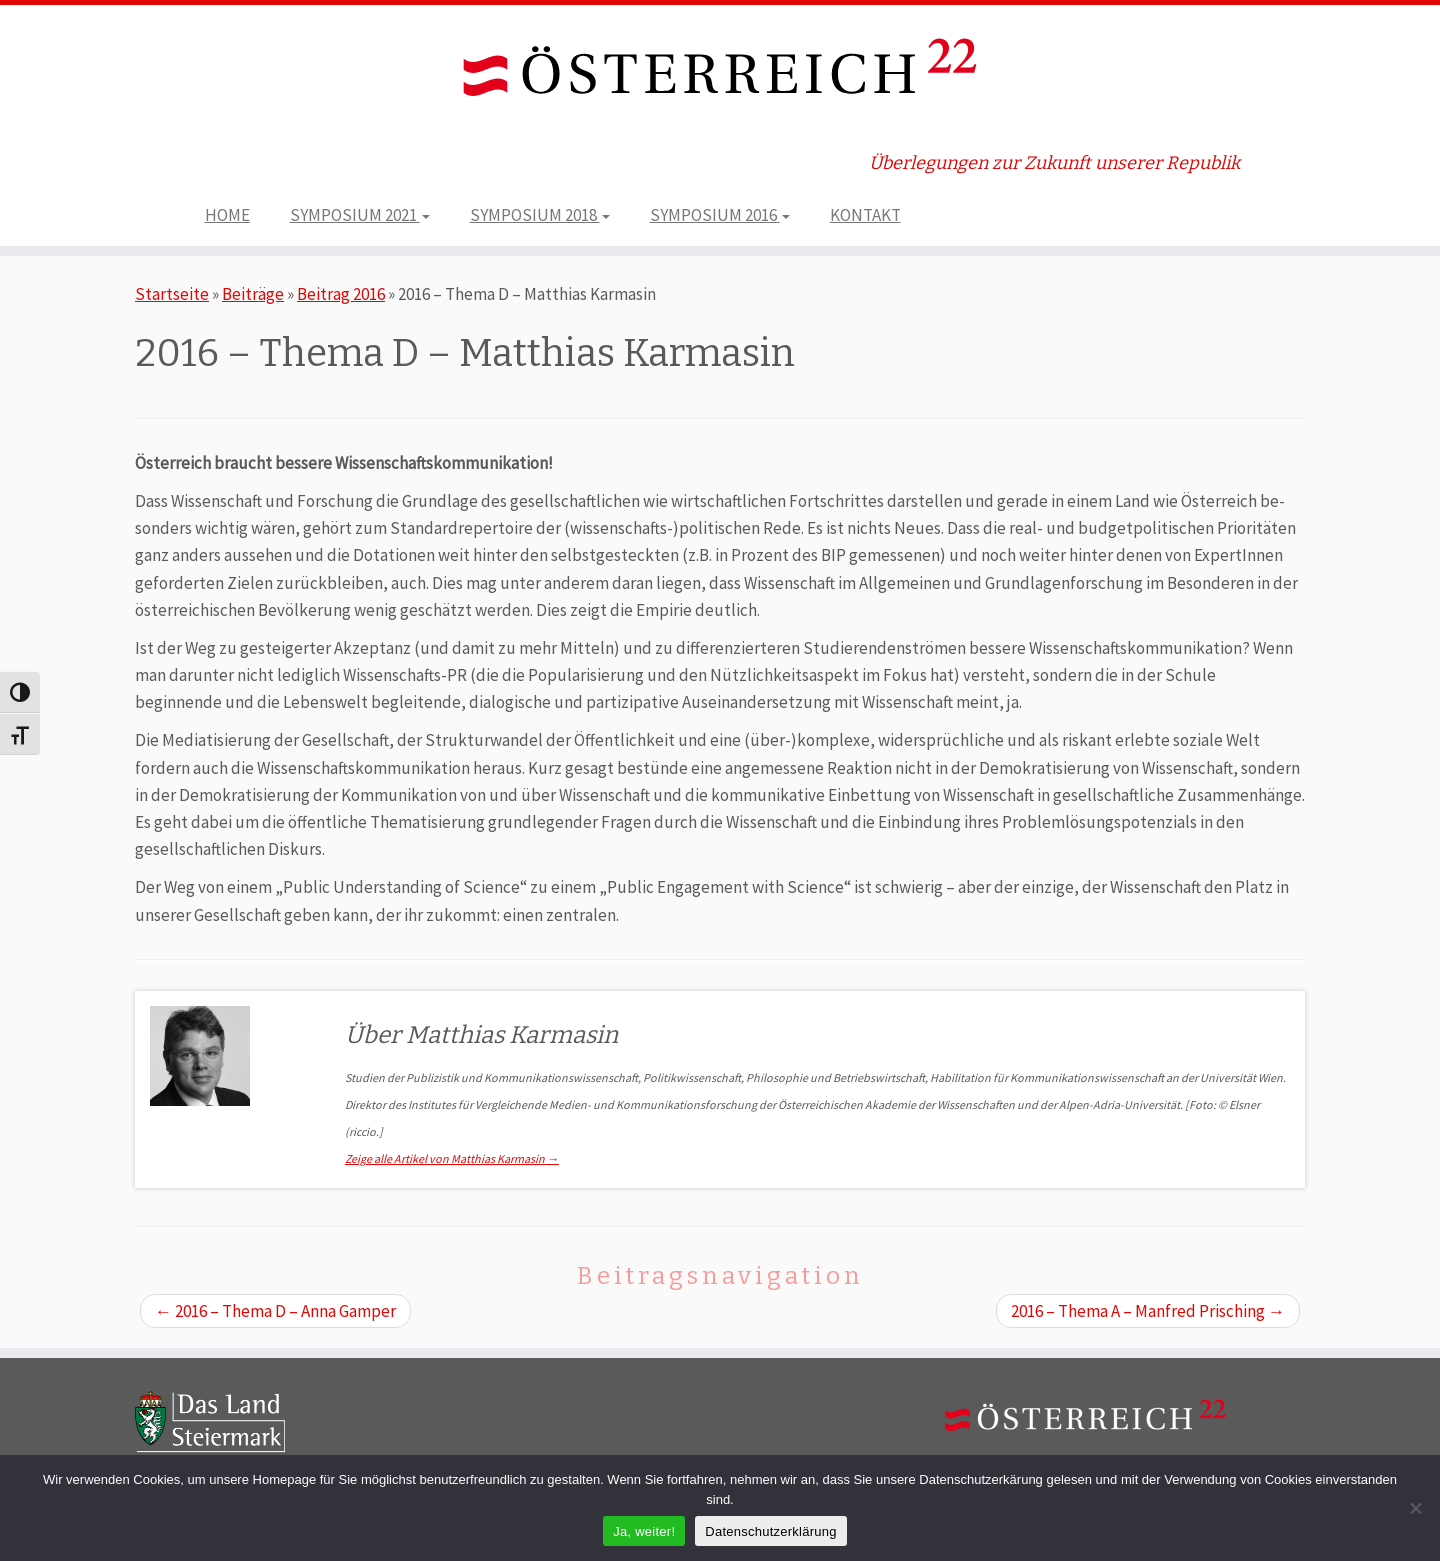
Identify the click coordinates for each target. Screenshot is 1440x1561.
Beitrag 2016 (341, 294)
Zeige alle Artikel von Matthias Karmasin (452, 1158)
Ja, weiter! (644, 1531)
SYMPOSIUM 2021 (360, 215)
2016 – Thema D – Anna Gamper (275, 1311)
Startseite (172, 294)
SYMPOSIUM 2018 (540, 215)
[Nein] (1415, 1508)
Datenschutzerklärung (770, 1531)
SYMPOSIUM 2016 (720, 215)
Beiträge (253, 294)
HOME (227, 215)
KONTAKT (865, 215)
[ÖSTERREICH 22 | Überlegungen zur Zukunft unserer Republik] (720, 71)
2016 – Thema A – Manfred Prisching (1148, 1311)
